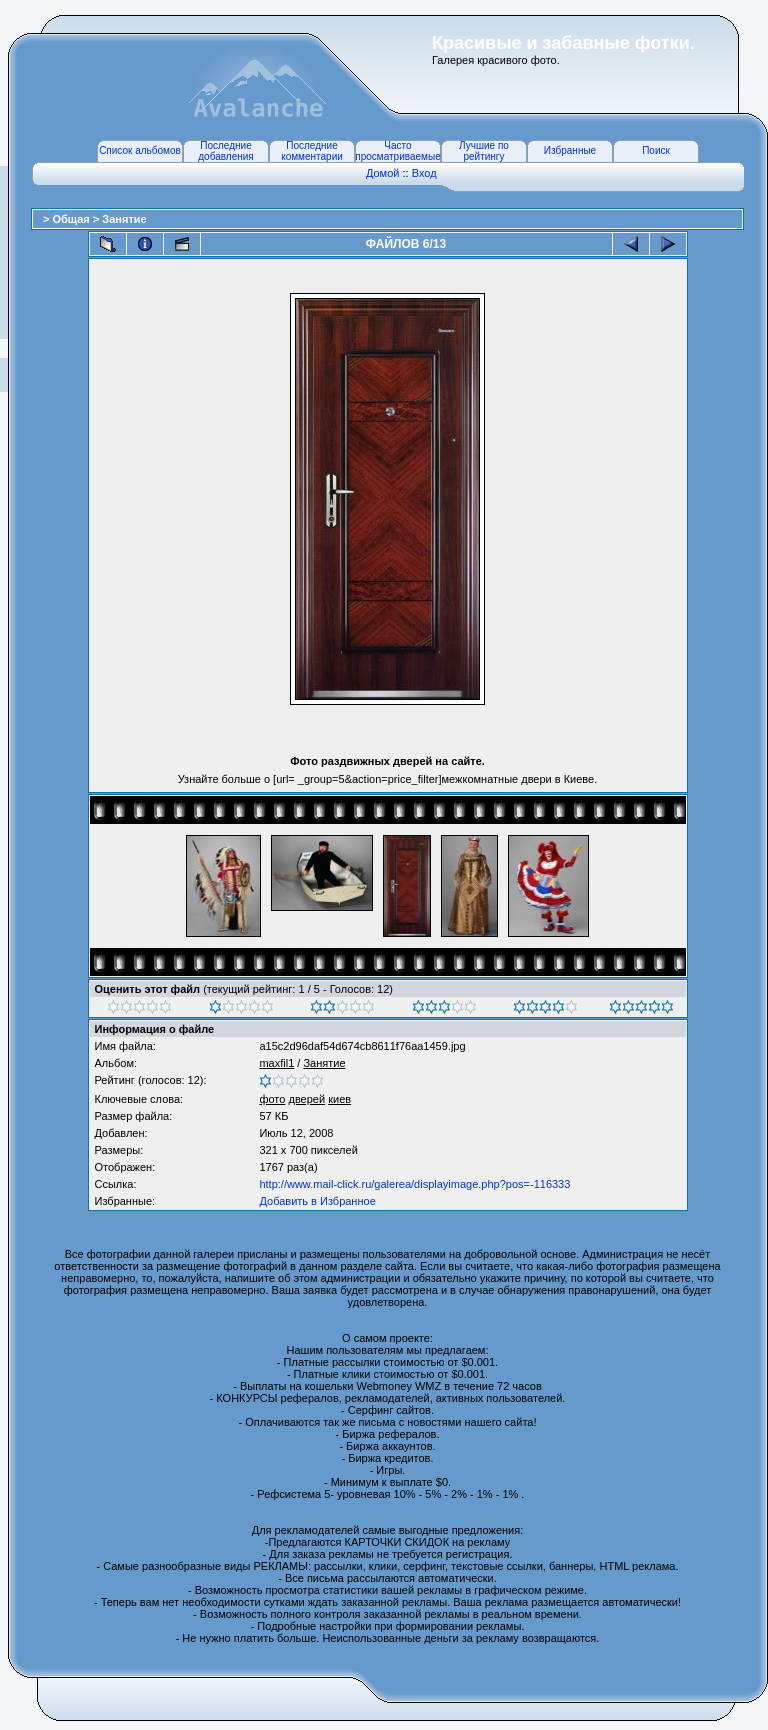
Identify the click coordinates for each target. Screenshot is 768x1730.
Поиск (656, 150)
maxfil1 (276, 1063)
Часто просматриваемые (397, 151)
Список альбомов (140, 150)
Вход (424, 173)
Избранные (570, 150)
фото (272, 1099)
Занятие (124, 219)
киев (339, 1099)
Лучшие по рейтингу (484, 151)
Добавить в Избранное (317, 1201)
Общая (72, 219)
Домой (383, 173)
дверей (306, 1099)
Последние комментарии (312, 151)
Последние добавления (225, 151)
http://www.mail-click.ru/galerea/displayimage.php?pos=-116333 (414, 1184)
